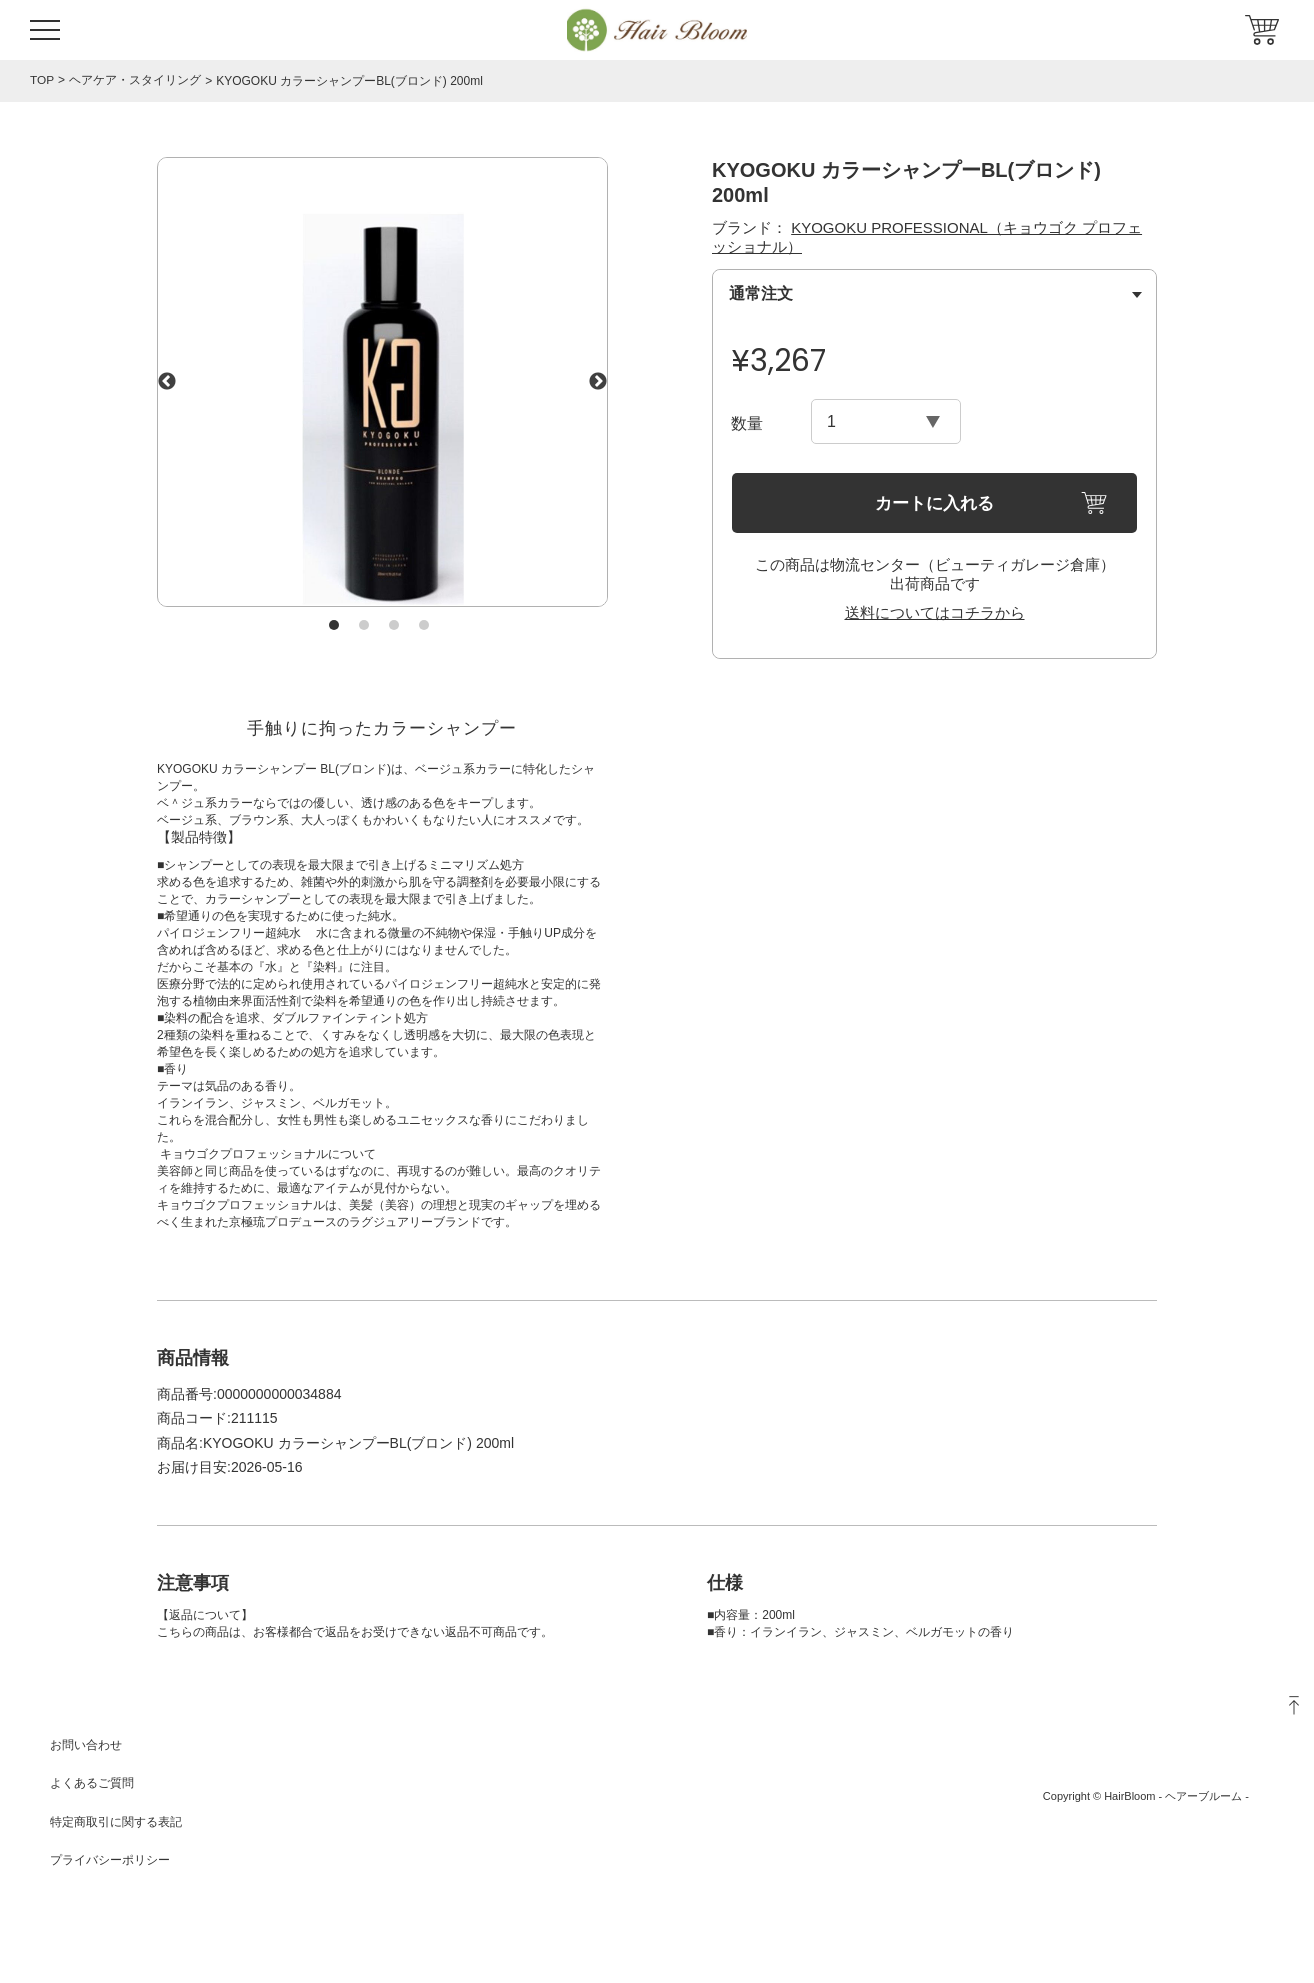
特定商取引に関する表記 (116, 1822)
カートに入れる (934, 503)
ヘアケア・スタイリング (135, 81)
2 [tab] (364, 625)
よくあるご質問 (92, 1783)
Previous (167, 382)
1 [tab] (334, 625)
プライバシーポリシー (110, 1860)
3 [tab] (394, 625)
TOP (42, 80)
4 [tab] (424, 625)
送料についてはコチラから (935, 612)
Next (598, 382)
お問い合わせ (86, 1745)
